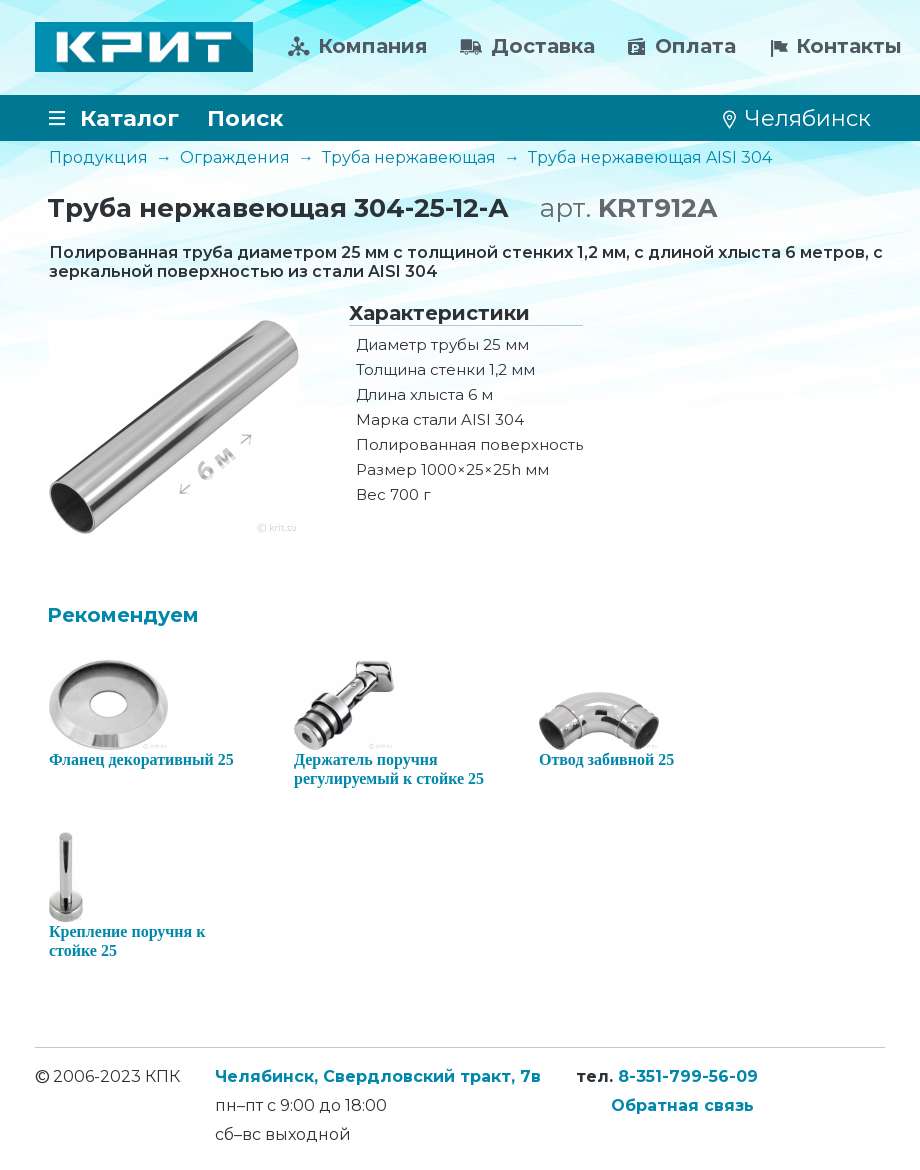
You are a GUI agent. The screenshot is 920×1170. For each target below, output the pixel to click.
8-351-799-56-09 (688, 1076)
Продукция (98, 157)
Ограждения (235, 157)
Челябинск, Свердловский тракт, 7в (378, 1076)
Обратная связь (682, 1105)
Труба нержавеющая (409, 157)
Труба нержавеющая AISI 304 (650, 157)
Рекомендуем (123, 615)
